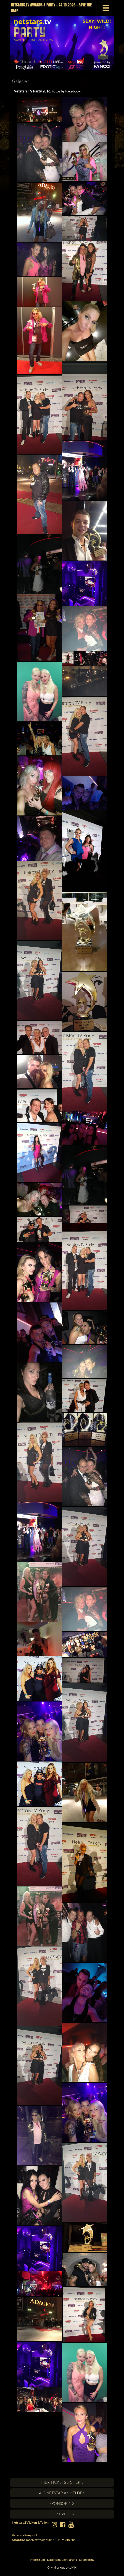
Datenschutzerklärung (62, 2559)
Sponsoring (86, 2559)
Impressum (37, 2559)
